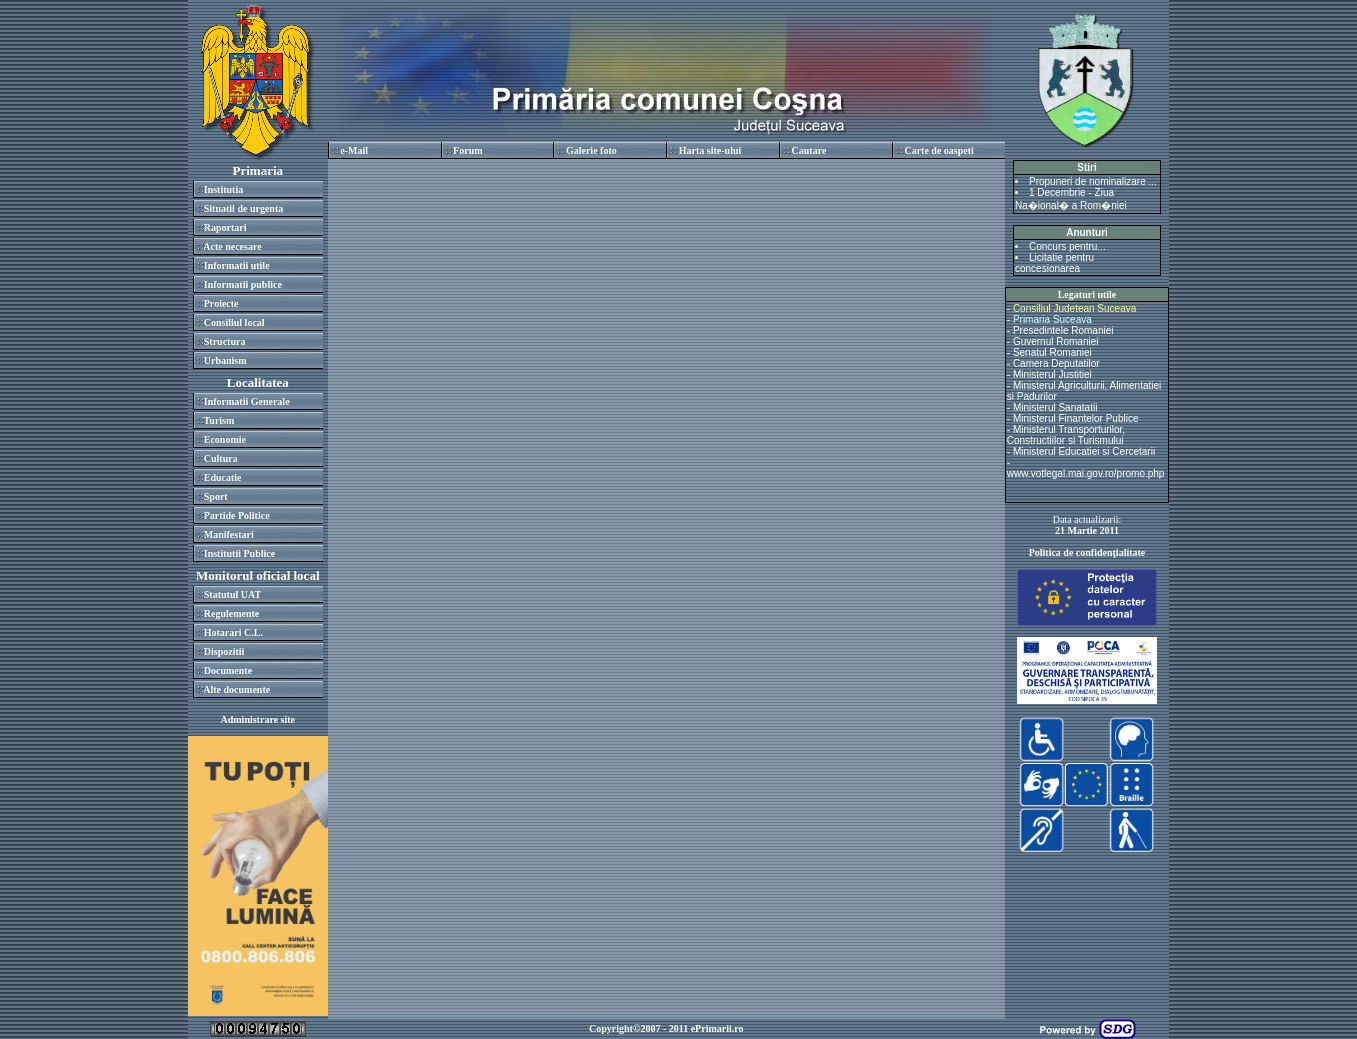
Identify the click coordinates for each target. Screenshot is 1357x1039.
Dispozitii (224, 651)
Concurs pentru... (1067, 246)
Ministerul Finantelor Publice (1076, 418)
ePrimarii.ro (717, 1028)
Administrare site (258, 719)
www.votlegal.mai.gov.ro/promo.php (1086, 473)
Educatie (223, 477)
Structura (225, 341)
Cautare (809, 150)
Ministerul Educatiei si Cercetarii (1084, 451)
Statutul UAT (232, 594)
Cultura (221, 458)
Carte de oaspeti (938, 150)
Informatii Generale (247, 401)
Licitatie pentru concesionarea (1054, 263)
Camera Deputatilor (1056, 363)
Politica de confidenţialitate (1087, 552)
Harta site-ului (710, 150)
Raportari (225, 227)
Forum (467, 150)
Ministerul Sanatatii (1055, 407)
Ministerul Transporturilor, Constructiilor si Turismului (1066, 435)
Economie (225, 439)
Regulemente (232, 613)
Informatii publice (243, 284)
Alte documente (236, 689)
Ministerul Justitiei (1052, 374)
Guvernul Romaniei (1056, 341)
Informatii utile (237, 265)
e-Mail (354, 150)
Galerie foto (591, 150)
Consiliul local (234, 322)
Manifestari (229, 534)
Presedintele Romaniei (1063, 330)
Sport (216, 496)
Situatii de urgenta (243, 208)
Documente (228, 670)
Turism (219, 420)
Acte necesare (232, 246)
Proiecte (221, 303)
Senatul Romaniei (1052, 352)
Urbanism (225, 360)
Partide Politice (237, 515)
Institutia (223, 189)
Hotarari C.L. (233, 632)
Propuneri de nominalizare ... (1093, 181)
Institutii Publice (239, 553)
